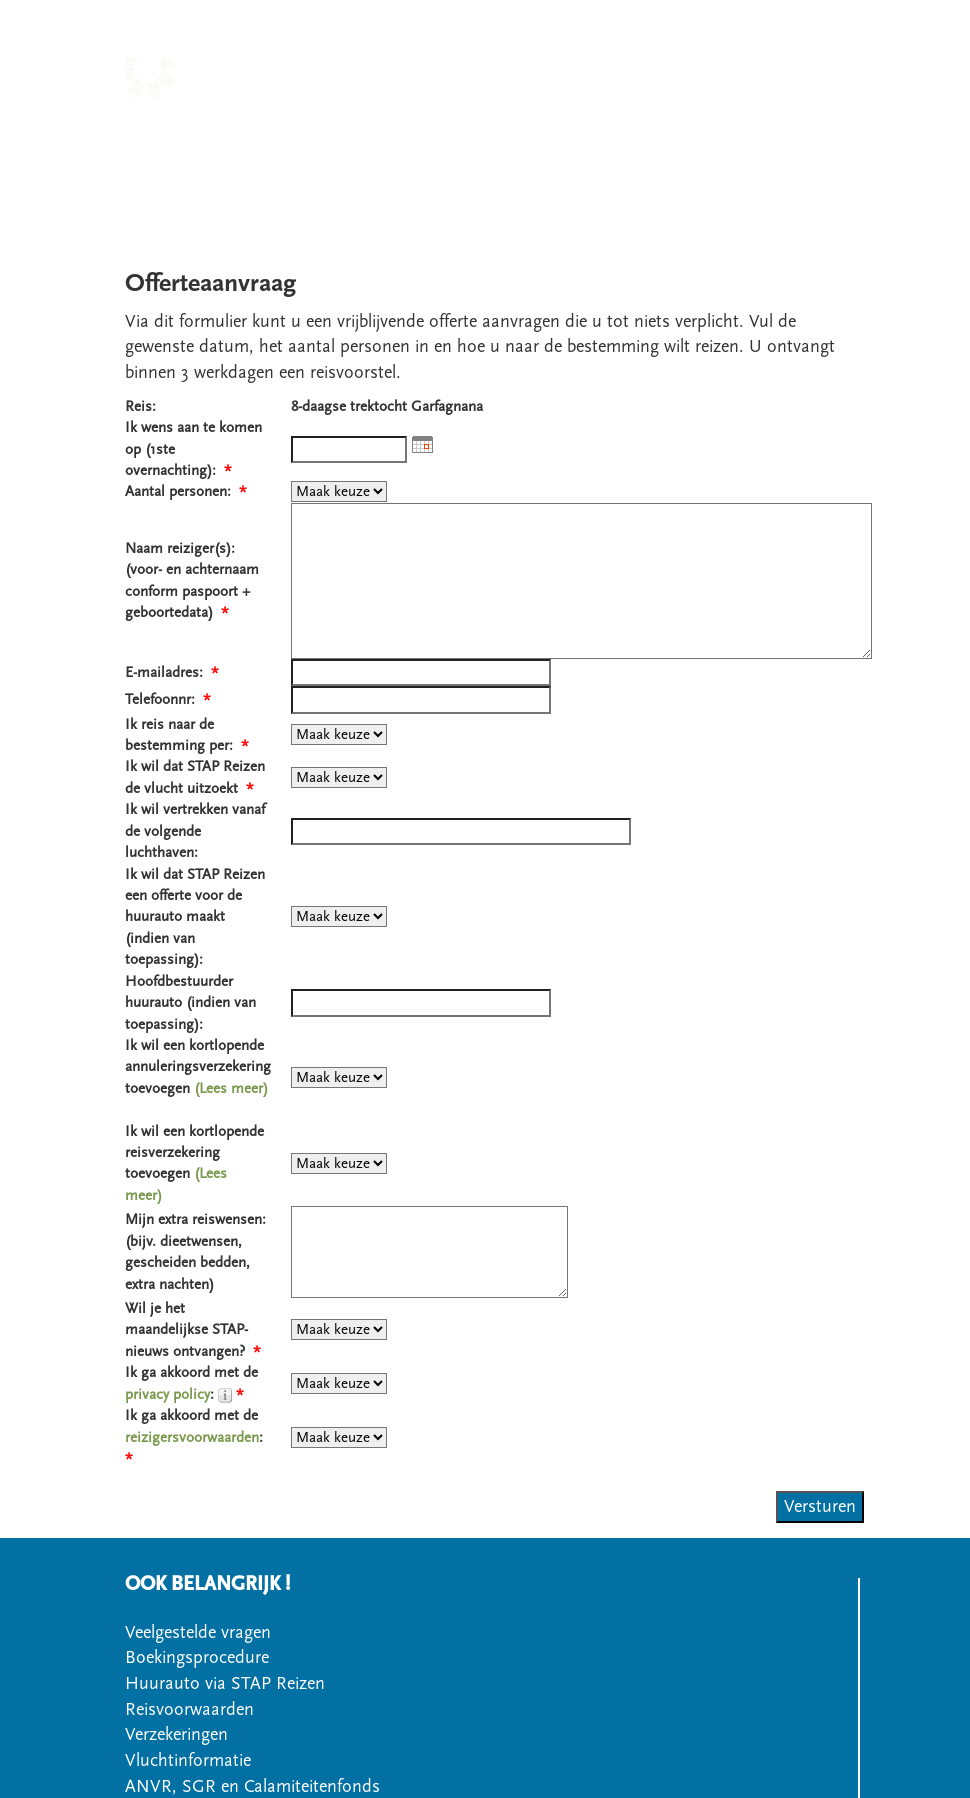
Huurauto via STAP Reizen (225, 1683)
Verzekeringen (176, 1734)
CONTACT (502, 155)
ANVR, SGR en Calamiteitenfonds (252, 1786)
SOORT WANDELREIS (591, 129)
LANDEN (454, 129)
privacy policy (167, 1394)
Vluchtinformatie (188, 1760)
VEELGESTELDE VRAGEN (745, 155)
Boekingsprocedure (197, 1657)
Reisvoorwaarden (189, 1709)
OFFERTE (593, 155)
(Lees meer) (231, 1088)
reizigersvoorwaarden (192, 1437)
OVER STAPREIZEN (769, 129)
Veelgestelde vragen (198, 1632)
